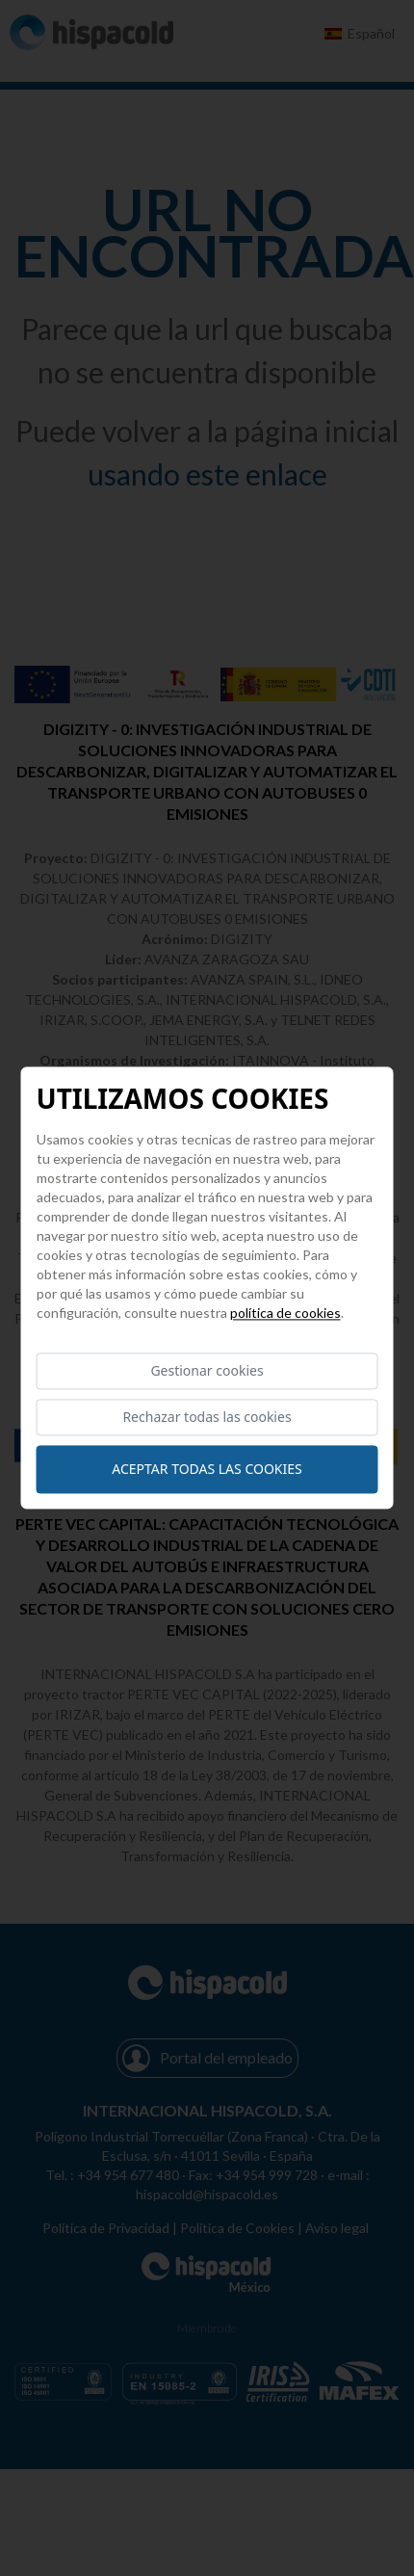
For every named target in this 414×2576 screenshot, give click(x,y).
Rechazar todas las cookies (206, 1417)
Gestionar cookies (206, 1370)
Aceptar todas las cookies (206, 1469)
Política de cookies (285, 1312)
